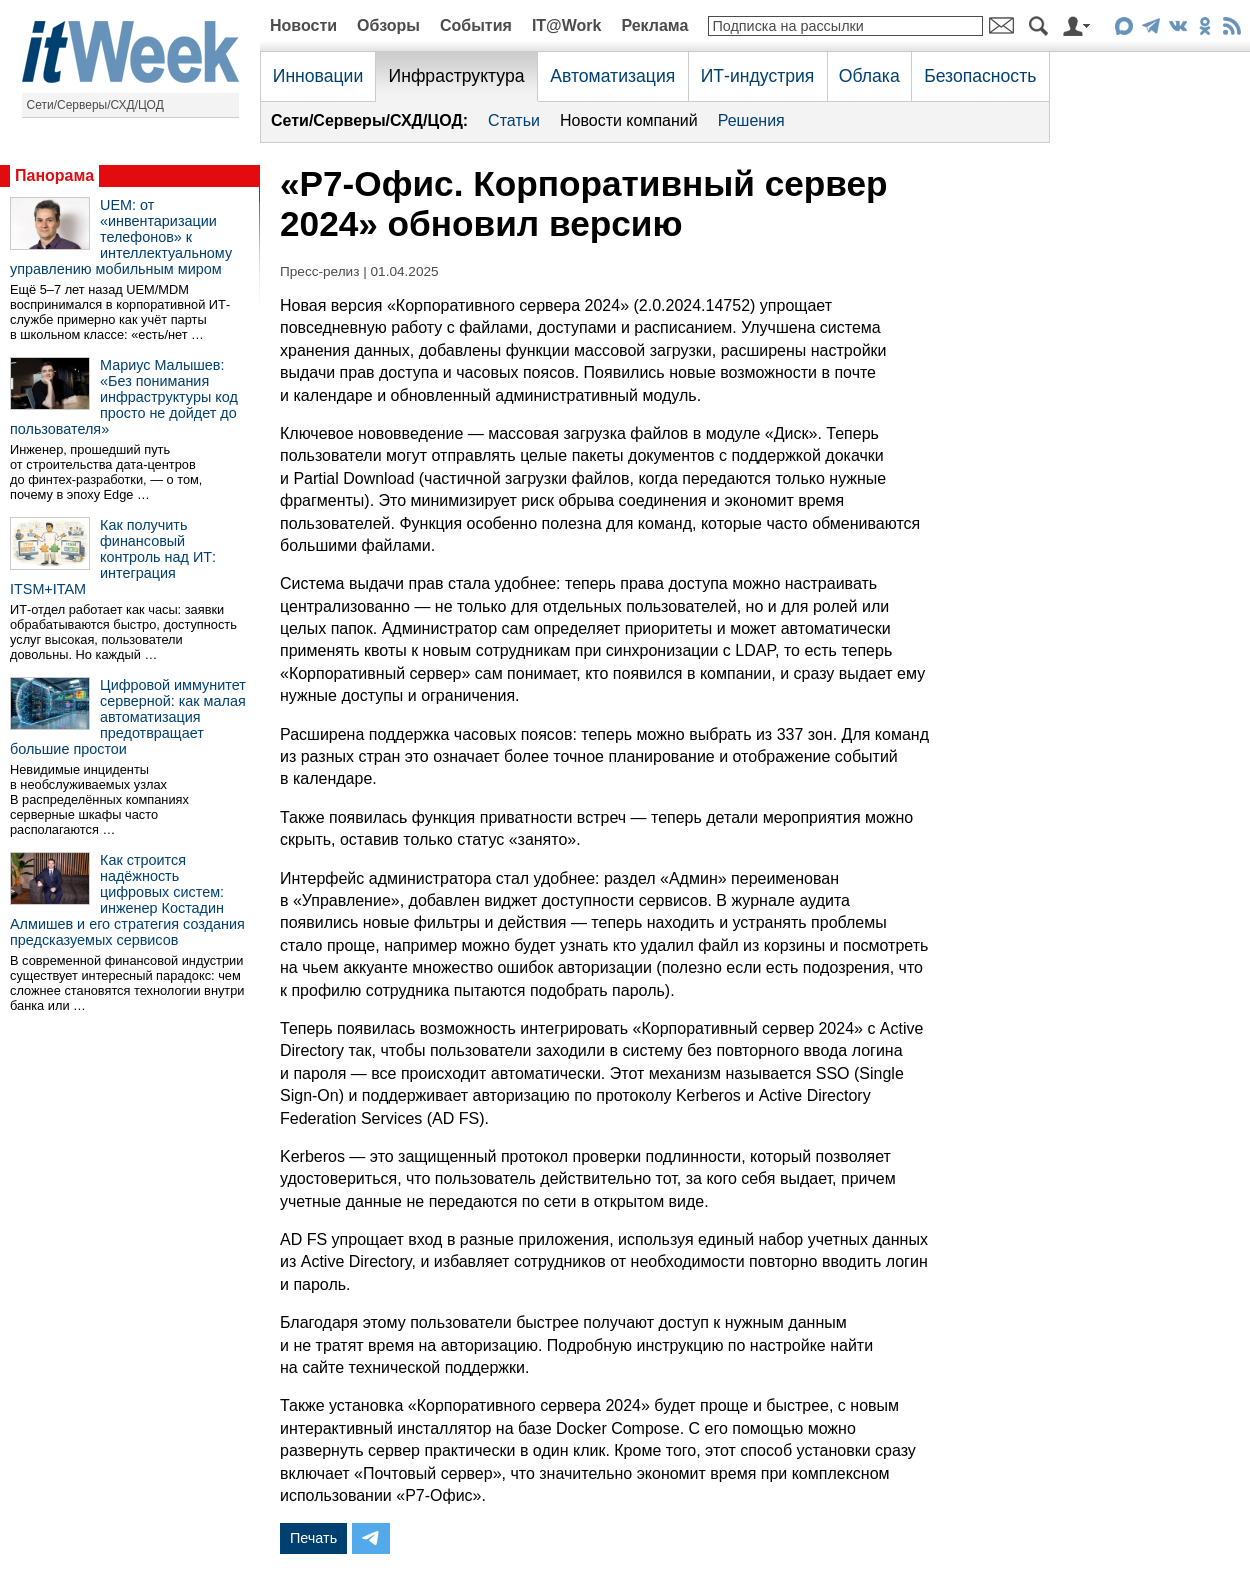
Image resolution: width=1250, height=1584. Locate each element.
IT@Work (567, 25)
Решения (751, 120)
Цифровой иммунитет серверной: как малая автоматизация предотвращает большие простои (128, 717)
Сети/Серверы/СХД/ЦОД (95, 105)
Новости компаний (629, 120)
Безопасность (980, 76)
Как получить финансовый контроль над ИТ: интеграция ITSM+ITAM (113, 557)
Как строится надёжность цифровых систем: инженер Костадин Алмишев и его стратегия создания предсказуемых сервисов (127, 900)
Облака (869, 76)
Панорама (54, 175)
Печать (313, 1538)
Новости (303, 25)
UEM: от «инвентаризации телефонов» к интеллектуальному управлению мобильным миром (121, 237)
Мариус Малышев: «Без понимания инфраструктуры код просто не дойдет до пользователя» (124, 397)
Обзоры (388, 25)
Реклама (654, 25)
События (476, 25)
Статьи (514, 120)
